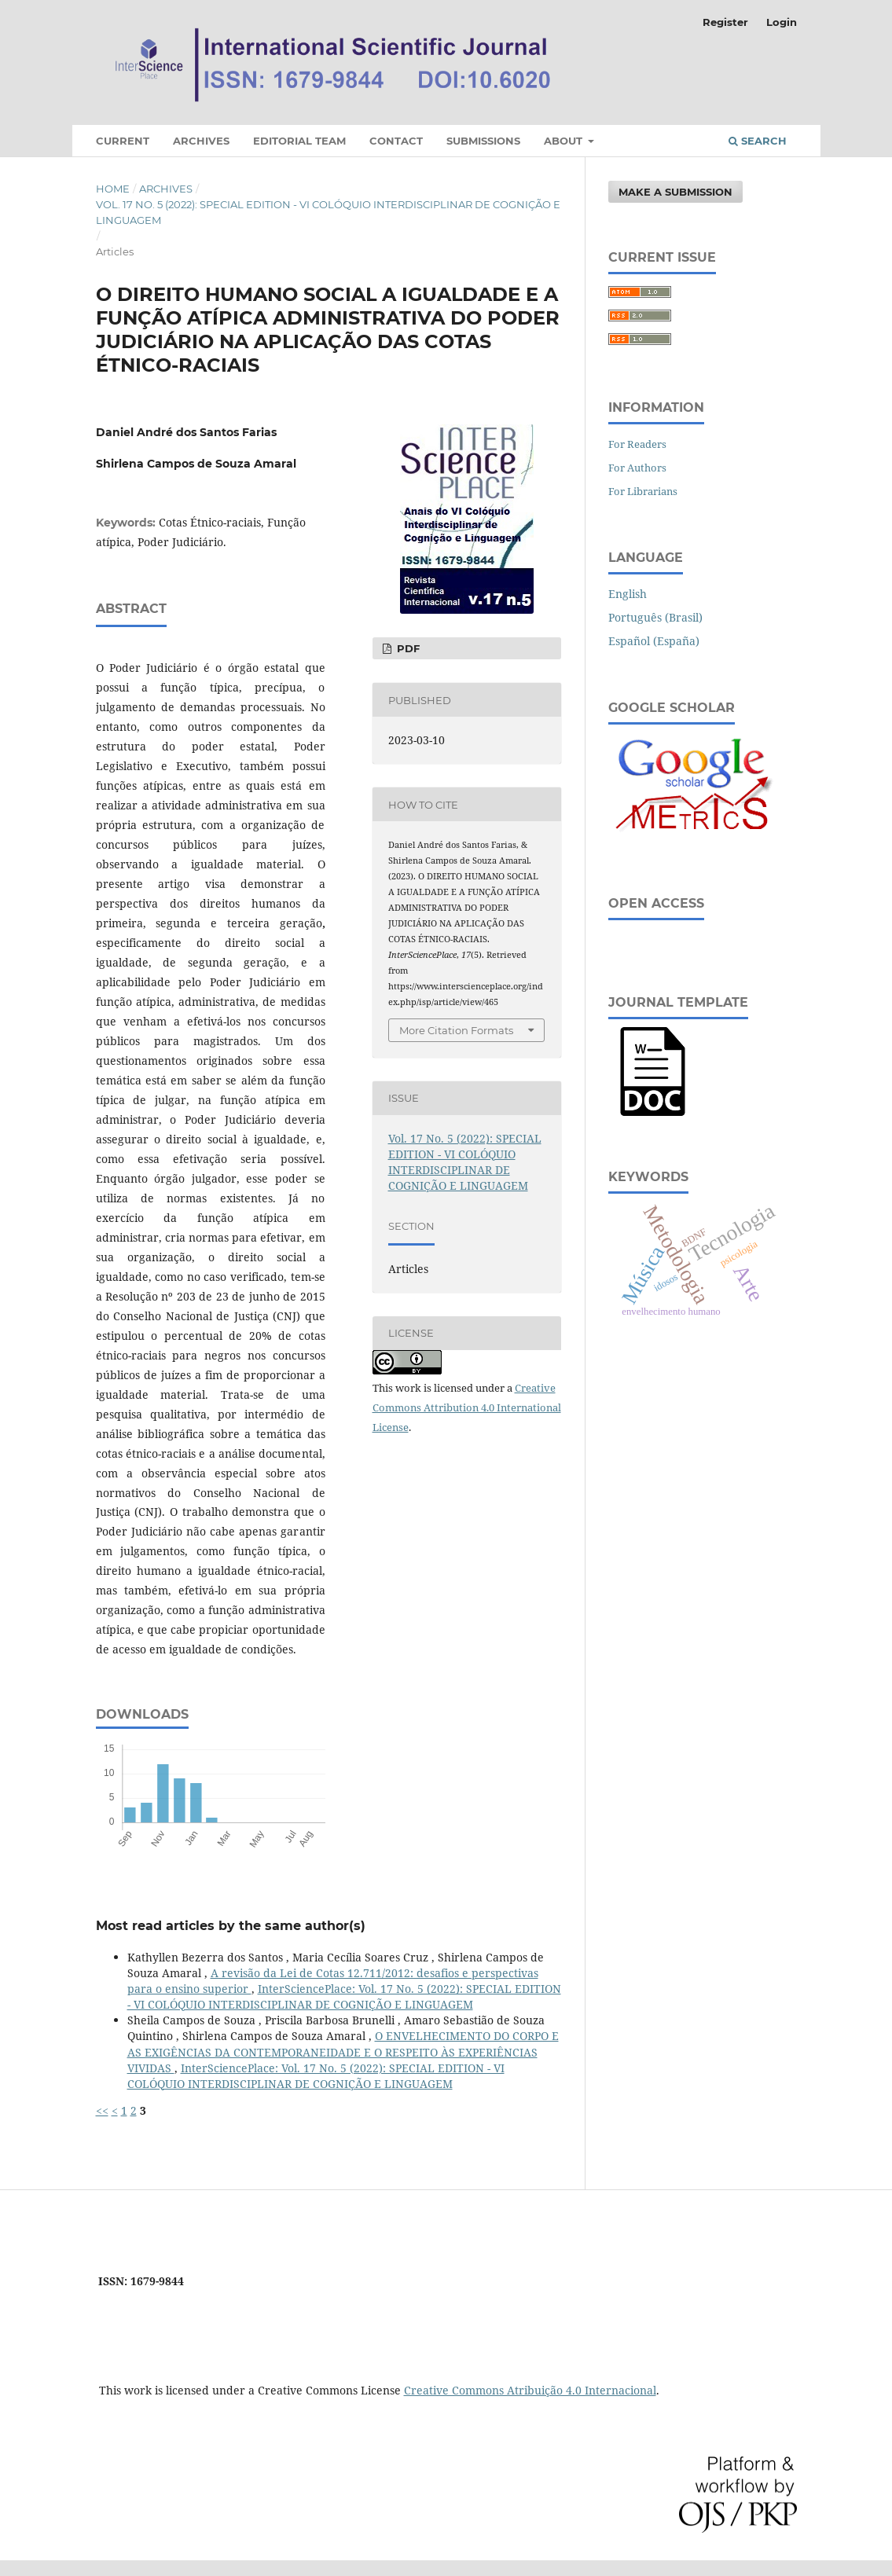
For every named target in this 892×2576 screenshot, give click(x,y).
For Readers (637, 444)
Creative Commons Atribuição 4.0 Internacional (530, 2390)
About (564, 140)
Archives (201, 140)
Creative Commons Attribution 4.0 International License (467, 1407)
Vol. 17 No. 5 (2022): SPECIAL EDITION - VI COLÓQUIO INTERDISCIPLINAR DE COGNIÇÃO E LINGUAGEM (328, 212)
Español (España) (653, 640)
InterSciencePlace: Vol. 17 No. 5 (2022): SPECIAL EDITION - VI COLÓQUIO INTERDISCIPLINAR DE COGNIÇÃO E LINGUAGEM (344, 1996)
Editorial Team (299, 140)
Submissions (483, 140)
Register (725, 22)
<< (102, 2110)
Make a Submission (675, 191)
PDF (407, 648)
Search (758, 140)
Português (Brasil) (655, 617)
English (627, 593)
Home (113, 188)
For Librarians (642, 491)
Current (122, 140)
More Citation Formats (456, 1030)
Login (781, 22)
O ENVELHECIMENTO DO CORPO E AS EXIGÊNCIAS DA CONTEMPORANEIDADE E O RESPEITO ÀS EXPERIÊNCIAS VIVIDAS (343, 2051)
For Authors (637, 468)
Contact (396, 140)
